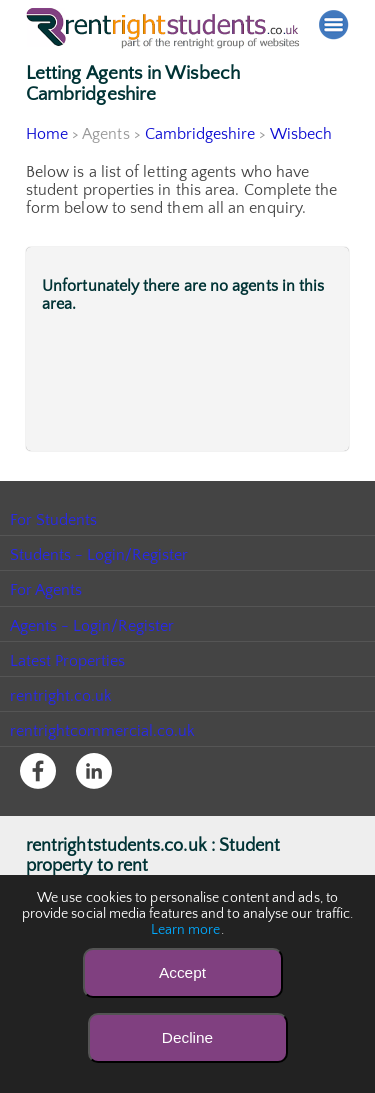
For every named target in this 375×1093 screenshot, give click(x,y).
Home (47, 134)
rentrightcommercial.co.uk (103, 731)
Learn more (186, 930)
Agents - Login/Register (93, 626)
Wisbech (302, 134)
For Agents (46, 590)
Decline (187, 1037)
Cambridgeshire (200, 134)
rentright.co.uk (61, 696)
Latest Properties (68, 661)
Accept (182, 972)
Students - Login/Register (100, 555)
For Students (54, 520)
